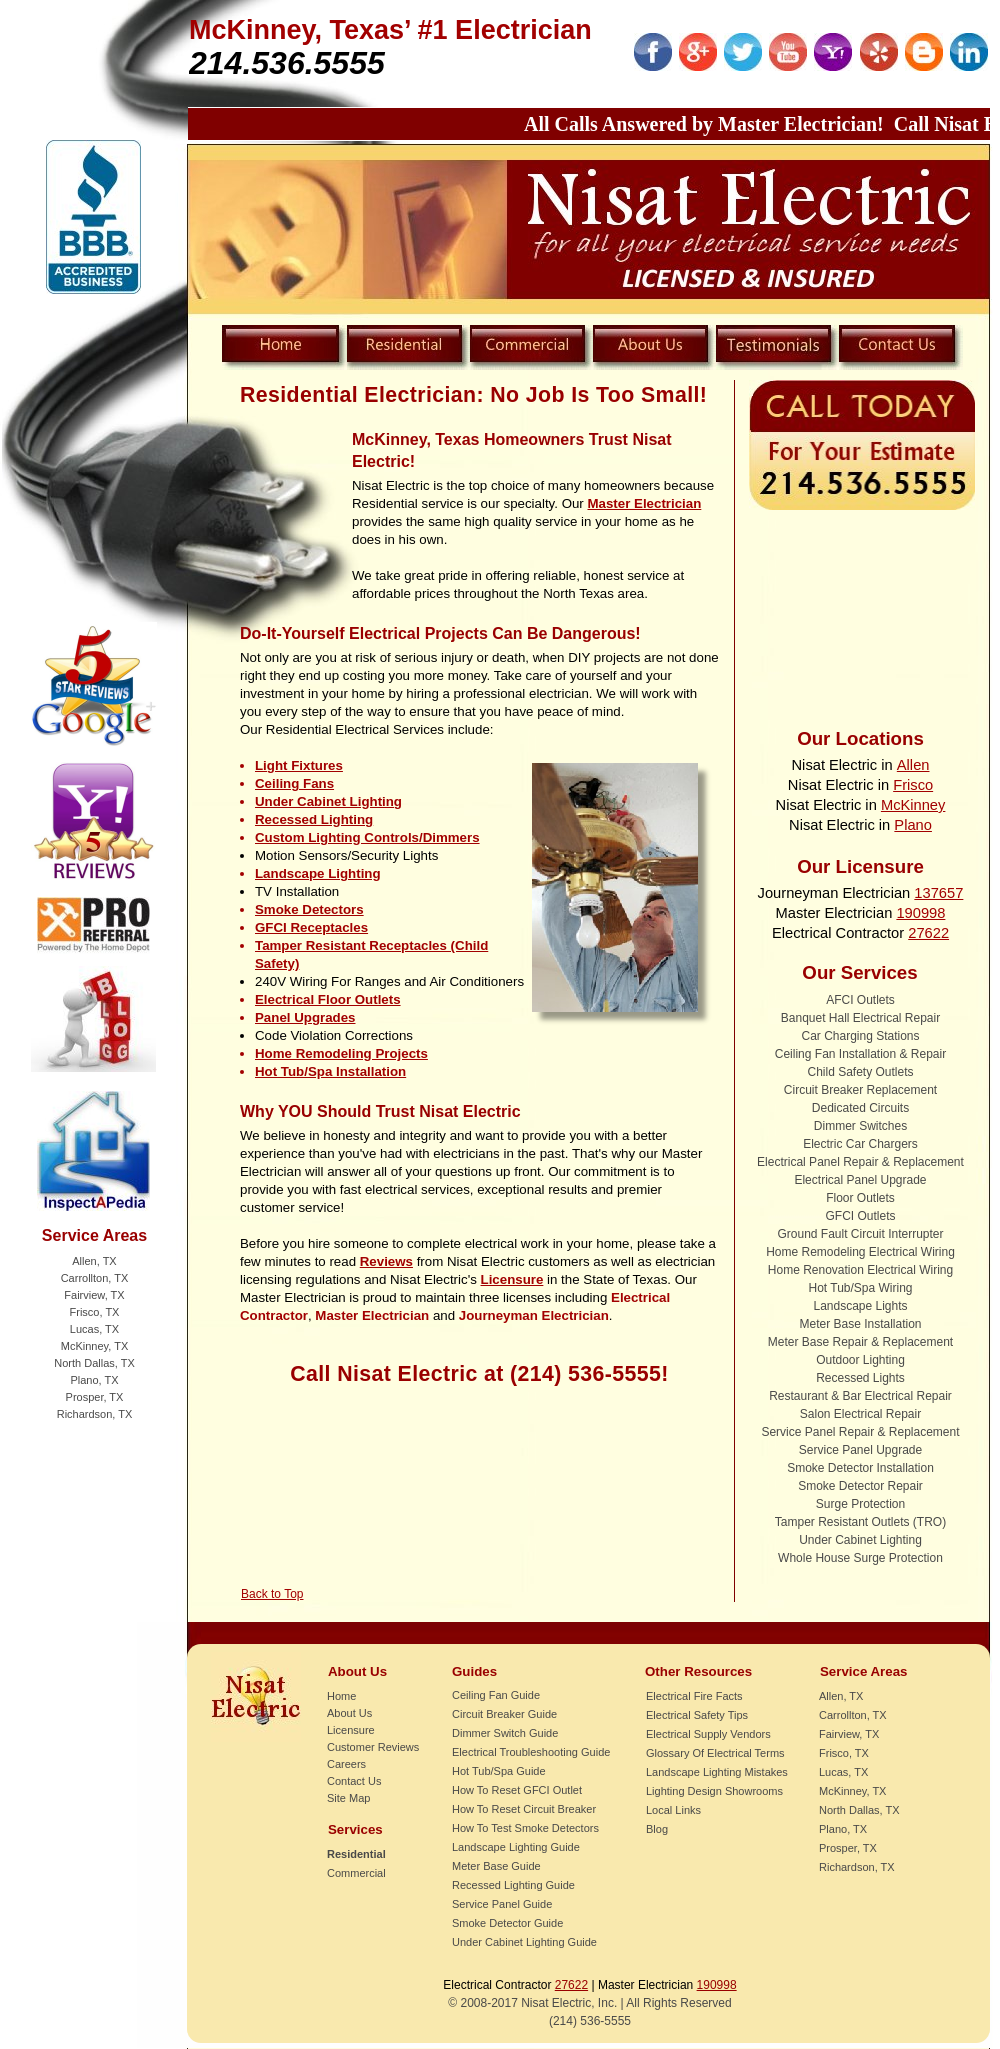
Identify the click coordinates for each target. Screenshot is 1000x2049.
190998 (920, 913)
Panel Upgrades (305, 1017)
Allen (913, 765)
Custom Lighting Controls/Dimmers (367, 837)
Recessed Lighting (314, 819)
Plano (913, 825)
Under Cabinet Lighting (328, 801)
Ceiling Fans (294, 783)
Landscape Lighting (318, 873)
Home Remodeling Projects (341, 1053)
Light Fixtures (299, 765)
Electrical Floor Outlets (328, 999)
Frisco (913, 785)
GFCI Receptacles (311, 927)
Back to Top (272, 1594)
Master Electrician (645, 503)
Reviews (386, 1261)
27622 (928, 933)
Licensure (512, 1279)
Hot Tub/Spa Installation (330, 1071)
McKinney (913, 805)
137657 (938, 893)
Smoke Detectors (309, 909)
